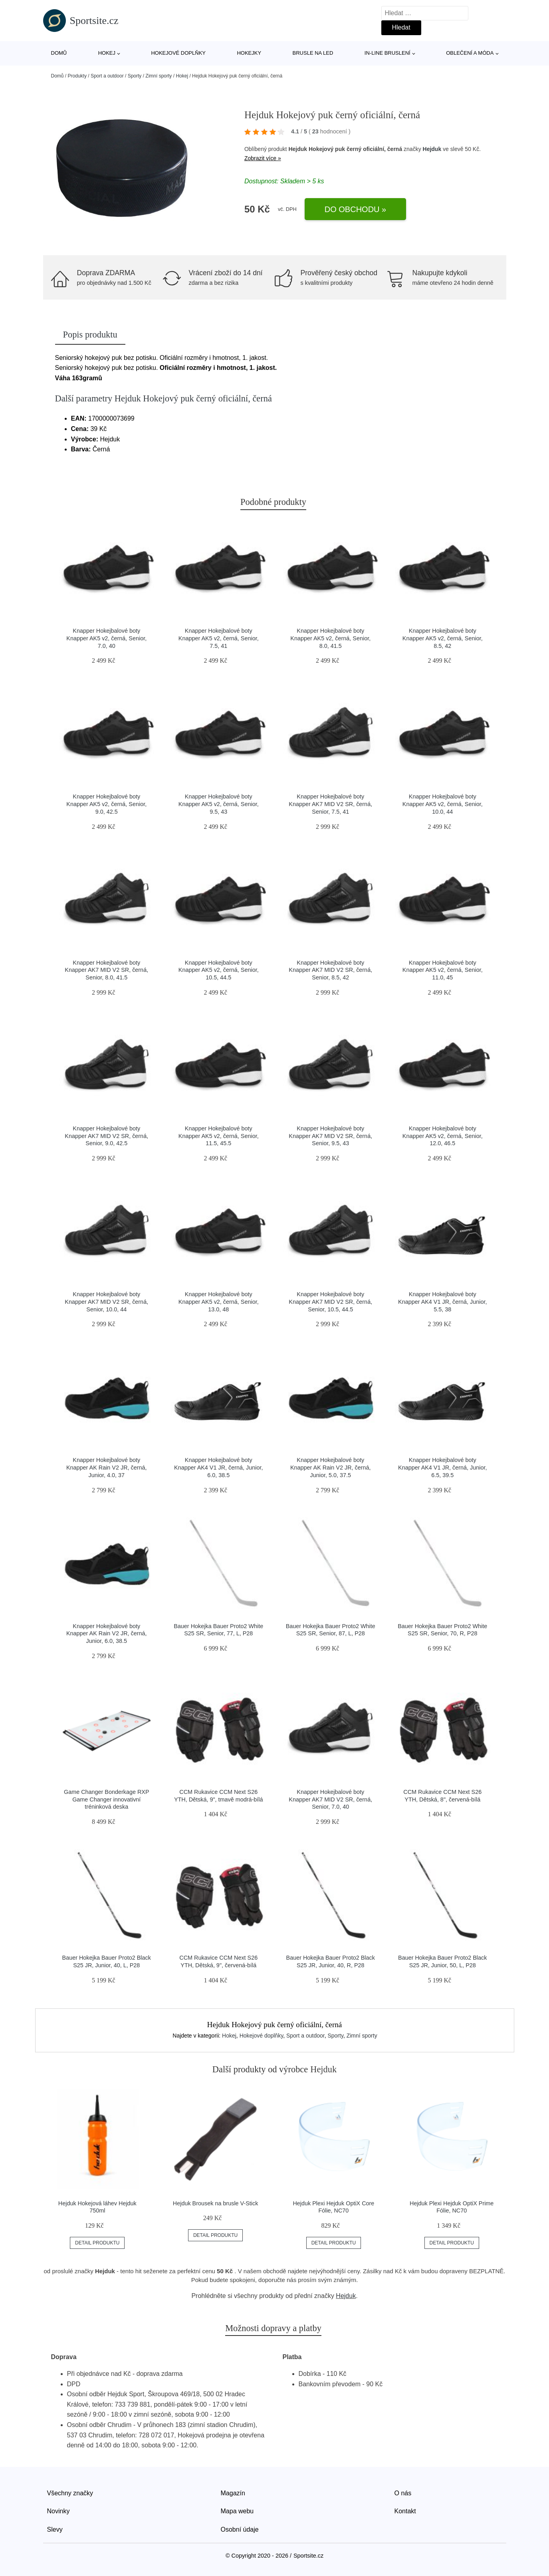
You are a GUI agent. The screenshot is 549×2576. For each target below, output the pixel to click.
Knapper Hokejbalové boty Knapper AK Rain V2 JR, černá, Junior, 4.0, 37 (106, 1467)
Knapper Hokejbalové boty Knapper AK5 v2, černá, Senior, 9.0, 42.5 (106, 803)
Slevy (55, 2529)
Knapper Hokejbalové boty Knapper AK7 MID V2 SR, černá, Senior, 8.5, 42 (330, 970)
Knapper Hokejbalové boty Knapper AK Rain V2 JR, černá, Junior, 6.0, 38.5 (106, 1633)
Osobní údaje (240, 2529)
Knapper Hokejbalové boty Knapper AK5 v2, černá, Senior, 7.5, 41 (218, 638)
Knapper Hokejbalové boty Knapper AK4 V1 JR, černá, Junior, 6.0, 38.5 (218, 1467)
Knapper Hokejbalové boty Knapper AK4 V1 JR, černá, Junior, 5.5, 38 (442, 1301)
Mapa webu (237, 2511)
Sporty (135, 76)
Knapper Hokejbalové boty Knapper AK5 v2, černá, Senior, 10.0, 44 (442, 803)
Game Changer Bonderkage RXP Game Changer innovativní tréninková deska (106, 1799)
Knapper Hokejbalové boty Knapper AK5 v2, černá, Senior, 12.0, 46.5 (442, 1135)
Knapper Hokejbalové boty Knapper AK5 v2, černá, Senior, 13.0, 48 (218, 1301)
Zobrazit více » (262, 158)
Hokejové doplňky (178, 53)
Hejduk (432, 149)
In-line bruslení (387, 53)
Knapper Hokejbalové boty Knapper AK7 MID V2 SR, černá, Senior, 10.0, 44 (106, 1301)
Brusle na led (313, 53)
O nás (403, 2493)
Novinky (58, 2511)
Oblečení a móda (470, 53)
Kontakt (405, 2511)
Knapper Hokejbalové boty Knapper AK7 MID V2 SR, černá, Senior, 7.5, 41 (330, 803)
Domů (59, 53)
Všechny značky (70, 2493)
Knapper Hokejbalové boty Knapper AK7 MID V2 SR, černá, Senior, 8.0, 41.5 (106, 970)
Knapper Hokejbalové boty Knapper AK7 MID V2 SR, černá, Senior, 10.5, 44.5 (330, 1301)
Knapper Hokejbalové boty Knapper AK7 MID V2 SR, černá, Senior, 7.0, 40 (330, 1799)
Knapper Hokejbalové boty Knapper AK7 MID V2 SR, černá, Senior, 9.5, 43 (330, 1135)
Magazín (233, 2493)
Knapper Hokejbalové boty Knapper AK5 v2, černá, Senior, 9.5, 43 (218, 803)
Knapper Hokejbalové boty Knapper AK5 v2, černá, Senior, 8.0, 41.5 (330, 638)
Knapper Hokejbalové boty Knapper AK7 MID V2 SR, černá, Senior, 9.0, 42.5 (106, 1135)
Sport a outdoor (107, 76)
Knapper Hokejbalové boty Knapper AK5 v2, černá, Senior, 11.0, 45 (442, 970)
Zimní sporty (158, 76)
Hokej (106, 53)
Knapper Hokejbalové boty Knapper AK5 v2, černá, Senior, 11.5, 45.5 (218, 1135)
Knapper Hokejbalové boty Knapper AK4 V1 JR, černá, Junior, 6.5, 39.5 (442, 1467)
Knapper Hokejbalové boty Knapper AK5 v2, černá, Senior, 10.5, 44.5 (218, 970)
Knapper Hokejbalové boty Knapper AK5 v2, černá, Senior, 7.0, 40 (106, 638)
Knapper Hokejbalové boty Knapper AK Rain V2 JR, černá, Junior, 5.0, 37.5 (330, 1467)
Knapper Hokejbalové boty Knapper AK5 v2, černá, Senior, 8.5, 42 (442, 638)
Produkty (77, 76)
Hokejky (249, 53)
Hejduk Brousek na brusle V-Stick (215, 2203)
